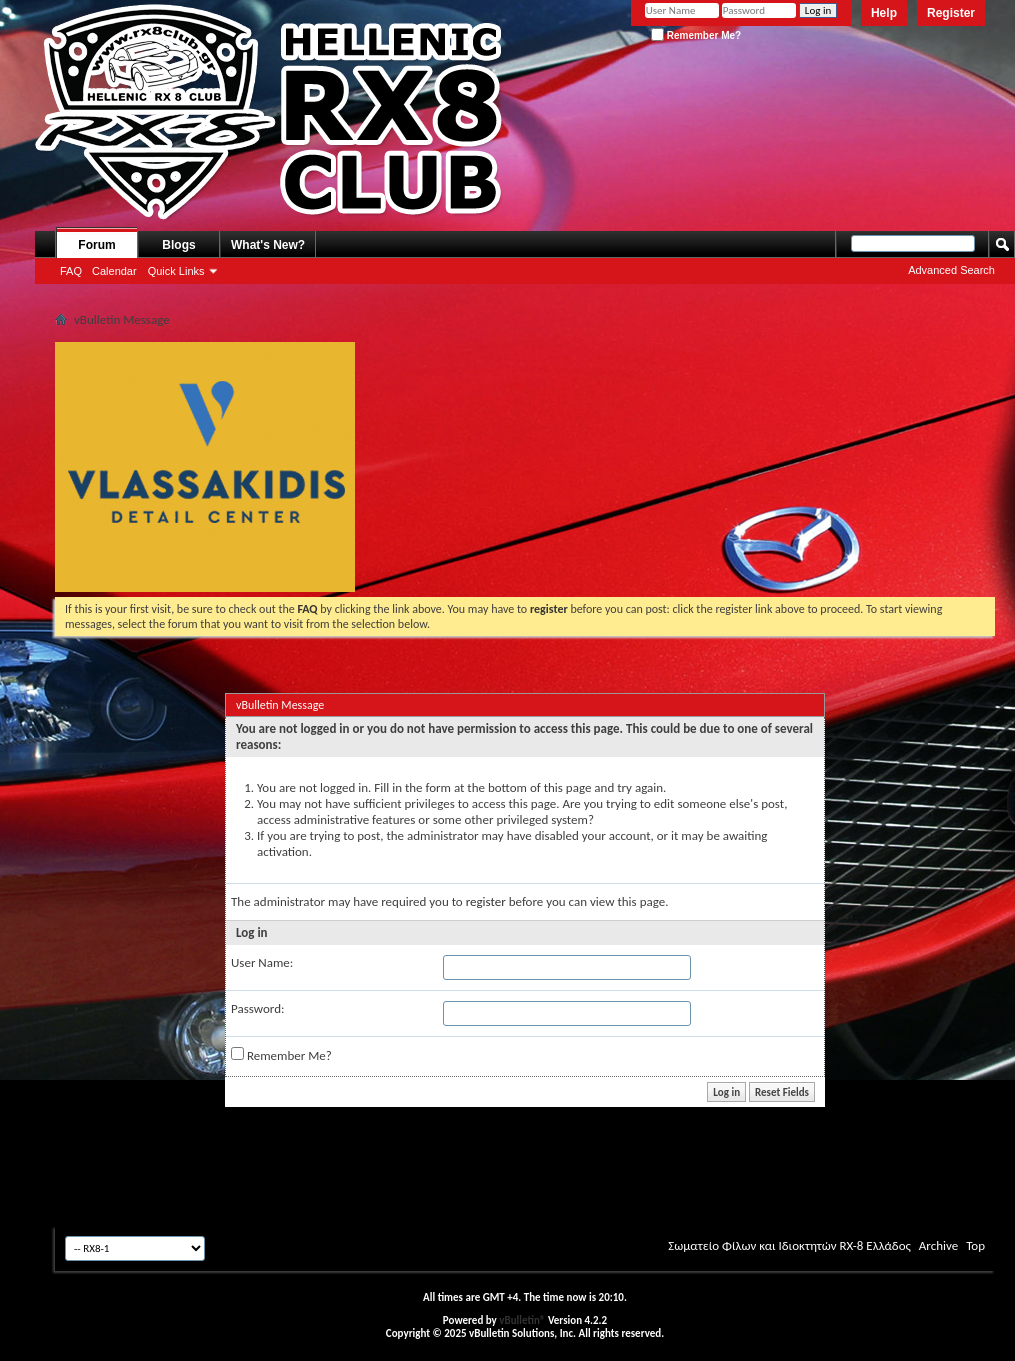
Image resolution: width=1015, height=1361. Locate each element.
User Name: (262, 962)
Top (975, 1245)
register (486, 901)
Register (951, 13)
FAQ (71, 271)
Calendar (114, 271)
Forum (96, 245)
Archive (938, 1245)
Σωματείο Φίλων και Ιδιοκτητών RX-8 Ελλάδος (789, 1245)
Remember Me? (696, 35)
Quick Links (176, 271)
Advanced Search (951, 270)
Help (884, 13)
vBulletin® (522, 1320)
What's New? (268, 245)
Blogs (178, 245)
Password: (257, 1008)
